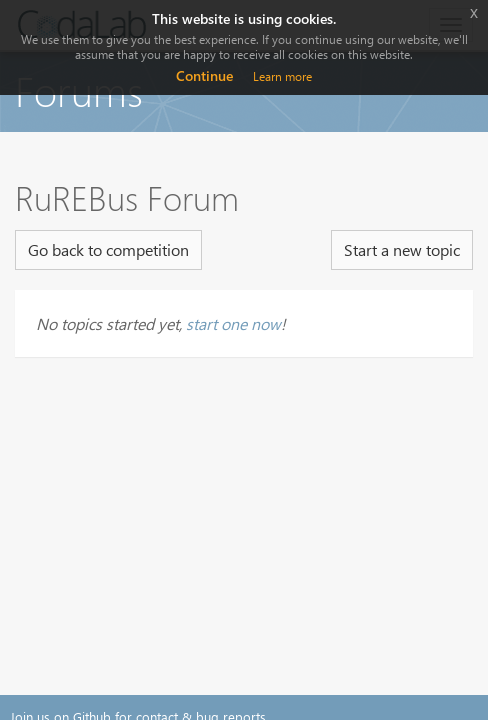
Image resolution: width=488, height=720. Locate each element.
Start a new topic (402, 249)
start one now (233, 323)
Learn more (282, 76)
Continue (204, 75)
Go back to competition (108, 249)
